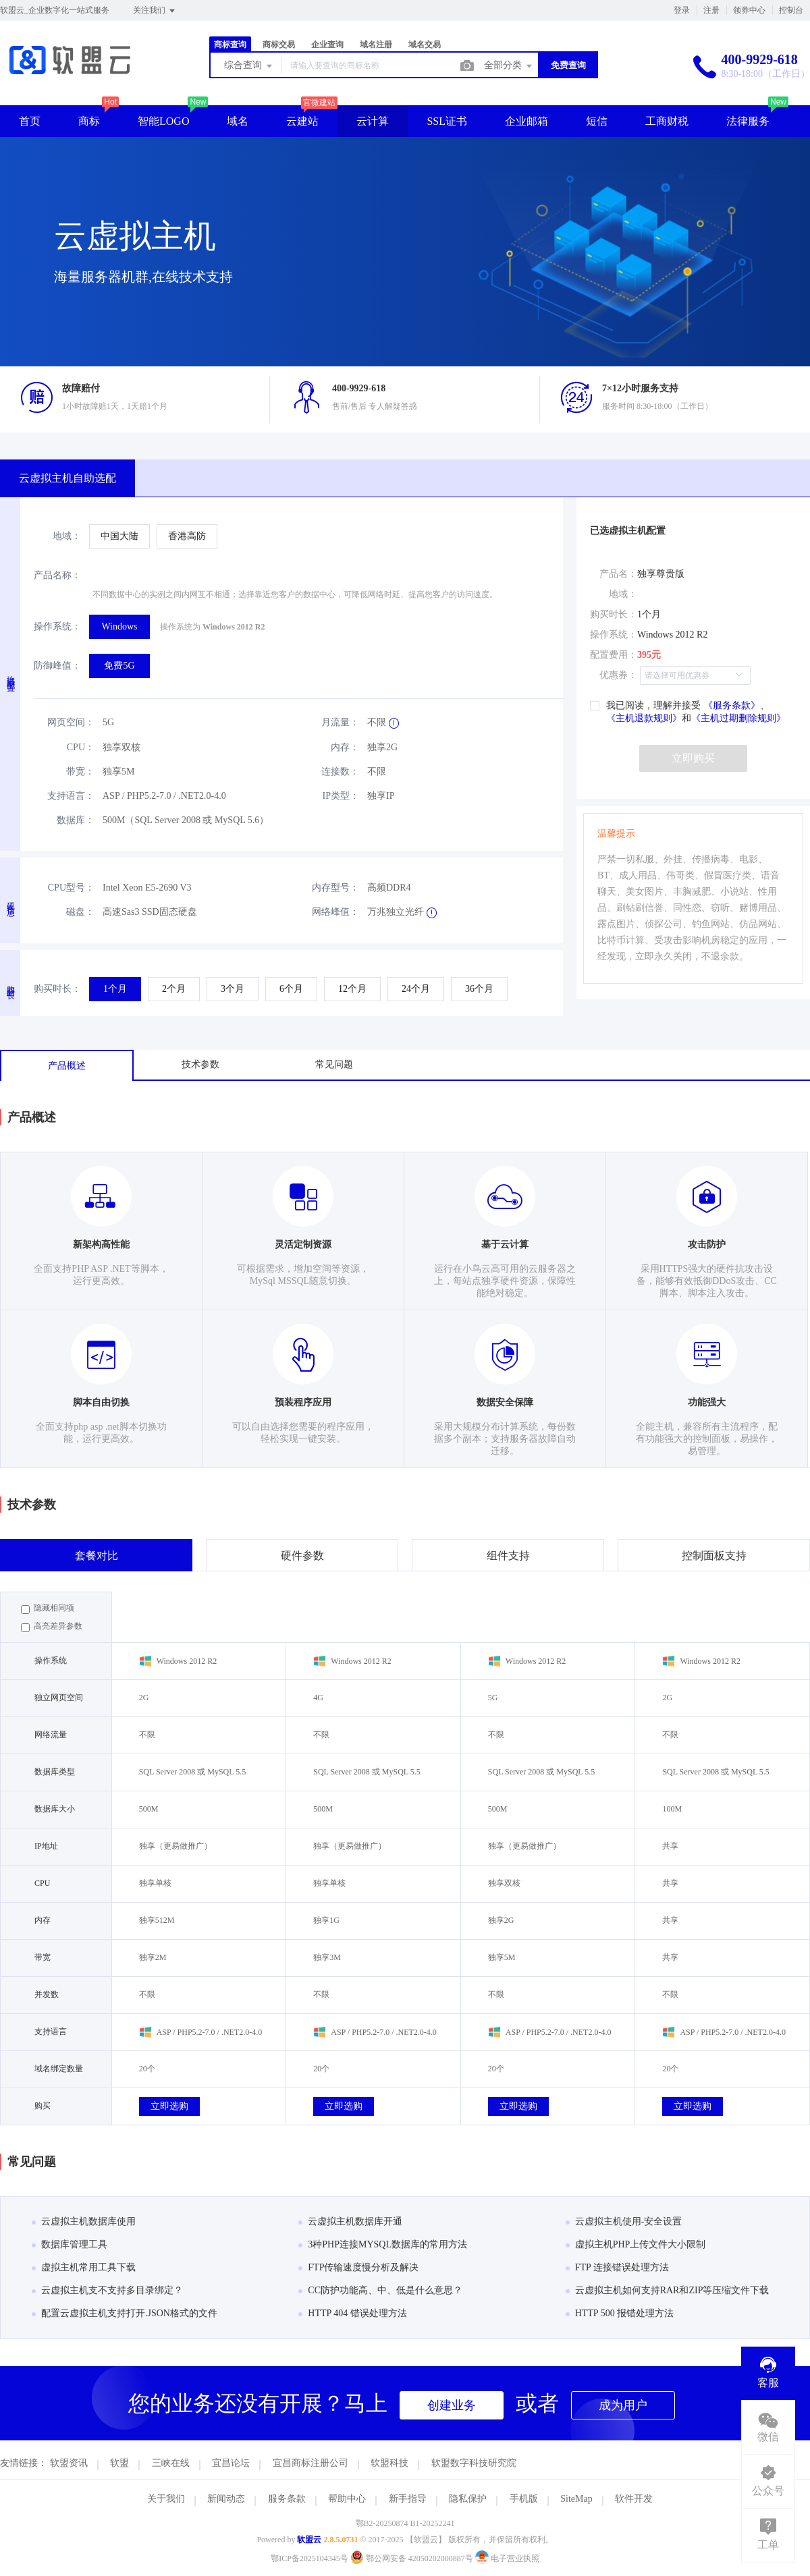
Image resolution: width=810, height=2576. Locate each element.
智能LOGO (163, 121)
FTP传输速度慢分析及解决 (358, 2267)
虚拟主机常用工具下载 (84, 2267)
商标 (89, 121)
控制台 (791, 10)
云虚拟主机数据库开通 (350, 2221)
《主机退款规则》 (644, 718)
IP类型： (341, 796)
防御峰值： (57, 666)
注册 (711, 10)
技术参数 (200, 1064)
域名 (237, 121)
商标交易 (279, 44)
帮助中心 (347, 2499)
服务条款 (287, 2499)
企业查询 (327, 44)
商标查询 (230, 44)
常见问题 (334, 1064)
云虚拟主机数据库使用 (84, 2221)
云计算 (372, 121)
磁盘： (80, 912)
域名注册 (376, 44)
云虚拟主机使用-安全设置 (624, 2221)
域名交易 (424, 44)
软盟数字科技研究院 (473, 2463)
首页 (29, 121)
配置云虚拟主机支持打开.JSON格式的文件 (124, 2313)
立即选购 (169, 2106)
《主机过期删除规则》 (738, 718)
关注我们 (155, 11)
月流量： (340, 722)
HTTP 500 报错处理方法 (620, 2313)
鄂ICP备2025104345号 (309, 2558)
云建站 (302, 121)
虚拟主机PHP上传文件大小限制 (636, 2244)
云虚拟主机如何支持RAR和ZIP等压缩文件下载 (668, 2290)
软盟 (119, 2463)
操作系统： (57, 626)
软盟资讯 (69, 2463)
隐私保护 (468, 2499)
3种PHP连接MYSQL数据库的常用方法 (382, 2244)
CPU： (80, 747)
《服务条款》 (730, 705)
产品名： (618, 574)
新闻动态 (226, 2499)
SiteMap (576, 2499)
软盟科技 (389, 2463)
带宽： (80, 771)
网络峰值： (335, 912)
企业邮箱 (526, 121)
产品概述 (67, 1066)
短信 (597, 121)
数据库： (75, 820)
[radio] (119, 536)
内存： (345, 747)
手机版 (524, 2499)
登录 (682, 10)
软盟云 (309, 2539)
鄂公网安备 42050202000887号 (412, 2558)
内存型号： (335, 888)
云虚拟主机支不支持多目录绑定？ (107, 2290)
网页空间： (70, 722)
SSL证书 (447, 121)
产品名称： (57, 575)
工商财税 (666, 121)
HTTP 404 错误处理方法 (352, 2313)
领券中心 (749, 10)
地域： (67, 536)
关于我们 (166, 2499)
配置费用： (613, 655)
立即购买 (693, 758)
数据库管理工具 (69, 2244)
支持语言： (70, 796)
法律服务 (748, 121)
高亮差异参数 (51, 1626)
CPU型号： (71, 888)
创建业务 (451, 2405)
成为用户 (623, 2405)
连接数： (340, 771)
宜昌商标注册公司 (310, 2463)
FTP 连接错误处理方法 (617, 2267)
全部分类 (509, 66)
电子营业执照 (507, 2558)
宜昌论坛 (231, 2463)
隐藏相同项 (47, 1608)
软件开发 (634, 2499)
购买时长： (57, 989)
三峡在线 (171, 2463)
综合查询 (249, 66)
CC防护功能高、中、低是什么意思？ (380, 2290)
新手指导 (408, 2499)
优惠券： (618, 675)
